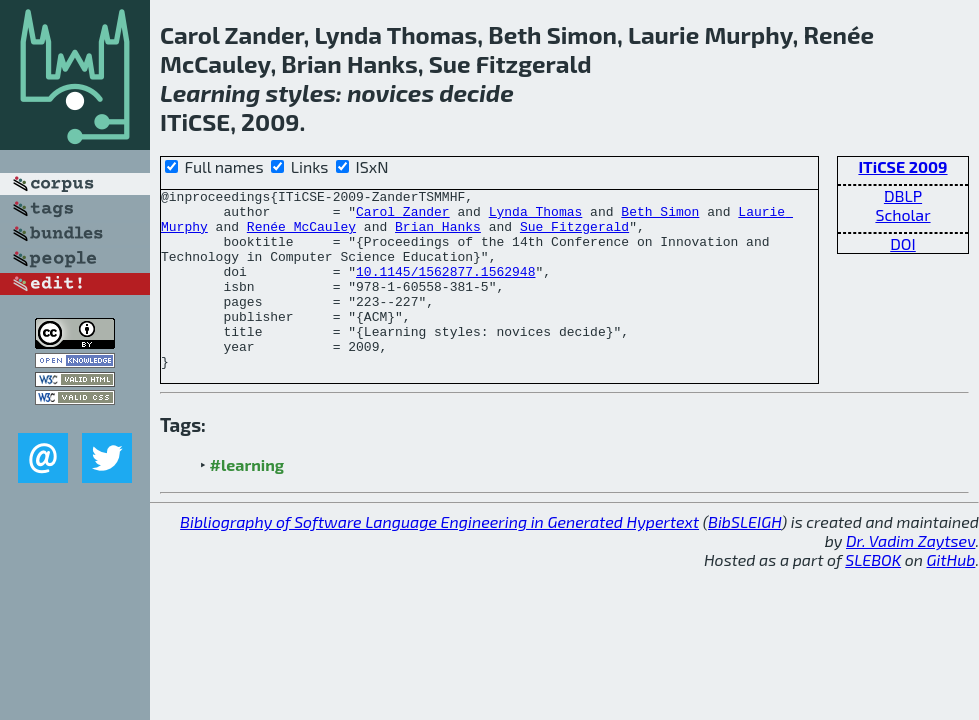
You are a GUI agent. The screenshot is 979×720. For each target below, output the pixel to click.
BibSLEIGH (744, 557)
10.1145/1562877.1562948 (445, 289)
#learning (247, 500)
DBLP (903, 195)
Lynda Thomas (536, 217)
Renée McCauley (301, 235)
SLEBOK (873, 595)
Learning (210, 92)
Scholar (902, 214)
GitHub (951, 595)
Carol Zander (403, 217)
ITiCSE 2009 (902, 166)
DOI (903, 243)
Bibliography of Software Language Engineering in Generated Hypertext (439, 557)
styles (301, 92)
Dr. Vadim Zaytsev (910, 576)
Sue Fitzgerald (574, 235)
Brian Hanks (438, 235)
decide (476, 92)
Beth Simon (660, 217)
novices (390, 92)
